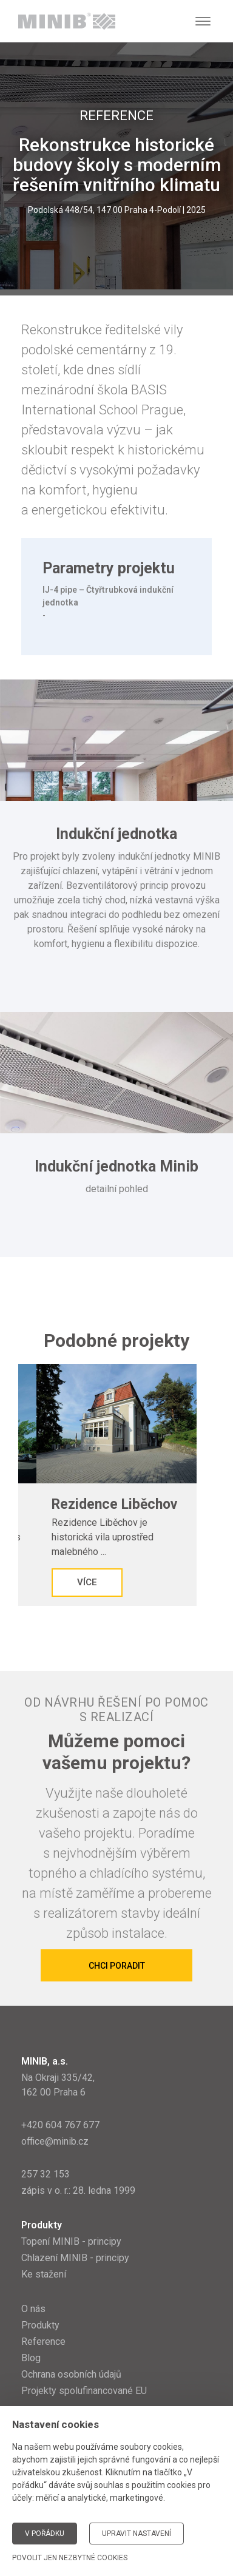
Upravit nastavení (136, 2533)
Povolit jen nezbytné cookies (69, 2558)
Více (87, 1582)
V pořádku (44, 2533)
